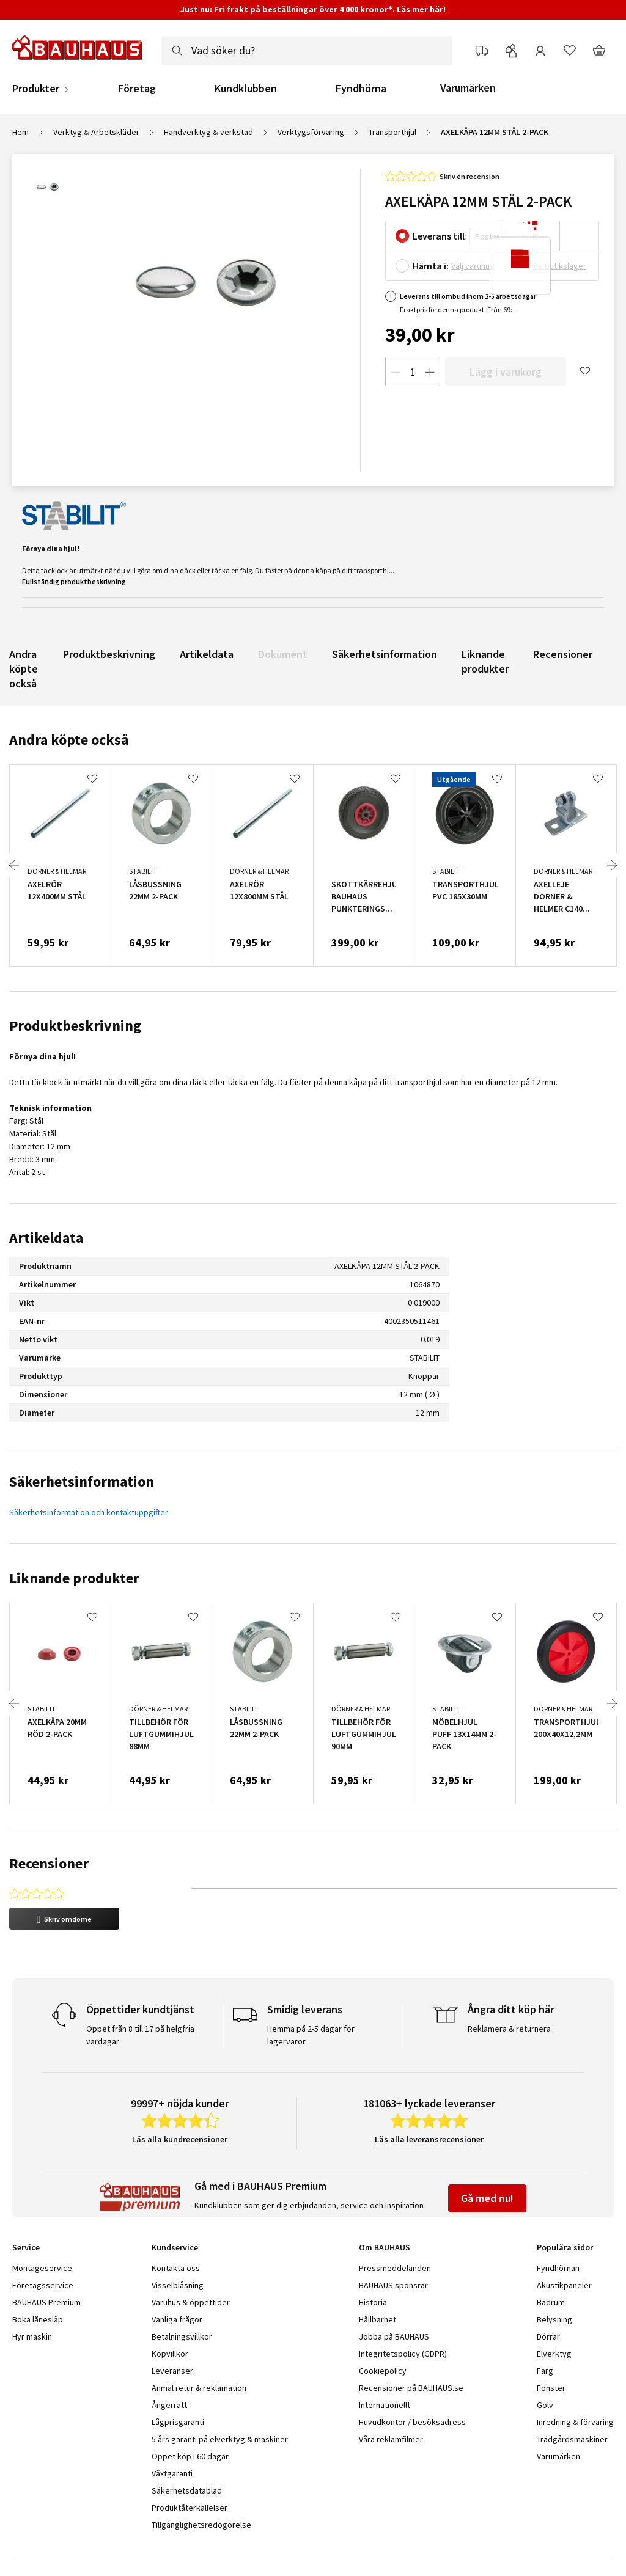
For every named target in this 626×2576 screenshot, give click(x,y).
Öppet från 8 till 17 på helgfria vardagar (140, 1993)
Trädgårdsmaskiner (572, 2397)
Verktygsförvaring (311, 131)
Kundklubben (246, 88)
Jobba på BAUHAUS (394, 2294)
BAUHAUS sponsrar (393, 2243)
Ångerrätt (169, 2363)
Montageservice (42, 2226)
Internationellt (384, 2363)
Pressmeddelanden (395, 2226)
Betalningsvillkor (182, 2294)
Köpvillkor (170, 2312)
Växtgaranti (172, 2431)
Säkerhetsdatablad (187, 2448)
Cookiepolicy (383, 2329)
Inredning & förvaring (575, 2380)
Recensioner (562, 654)
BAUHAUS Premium (46, 2260)
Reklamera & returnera (509, 1986)
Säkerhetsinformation (384, 654)
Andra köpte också (23, 668)
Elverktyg (554, 2312)
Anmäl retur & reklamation (199, 2346)
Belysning (554, 2277)
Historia (373, 2260)
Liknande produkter (485, 661)
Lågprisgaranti (178, 2380)
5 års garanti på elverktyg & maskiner (220, 2397)
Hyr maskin (32, 2294)
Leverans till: (440, 236)
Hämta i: (431, 266)
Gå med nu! (487, 2157)
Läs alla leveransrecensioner (429, 2097)
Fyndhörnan (558, 2226)
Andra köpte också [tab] (69, 739)
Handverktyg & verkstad (208, 131)
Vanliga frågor (177, 2277)
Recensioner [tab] (49, 1863)
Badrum (551, 2260)
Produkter (35, 88)
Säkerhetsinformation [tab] (81, 1481)
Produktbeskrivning (109, 654)
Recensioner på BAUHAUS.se (411, 2346)
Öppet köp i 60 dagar (190, 2414)
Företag (137, 88)
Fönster (551, 2346)
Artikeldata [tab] (46, 1237)
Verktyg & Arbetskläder (96, 131)
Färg (545, 2329)
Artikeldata (207, 654)
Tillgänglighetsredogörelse (201, 2483)
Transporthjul (392, 131)
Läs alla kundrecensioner (179, 2097)
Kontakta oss (176, 2226)
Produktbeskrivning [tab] (75, 1025)
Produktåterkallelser (189, 2466)
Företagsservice (42, 2243)
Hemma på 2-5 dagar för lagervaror (311, 1993)
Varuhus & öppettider (191, 2260)
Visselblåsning (178, 2243)
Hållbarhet (377, 2277)
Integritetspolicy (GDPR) (403, 2312)
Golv (545, 2363)
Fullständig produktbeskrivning (74, 581)
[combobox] (306, 50)
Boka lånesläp (37, 2277)
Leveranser (172, 2329)
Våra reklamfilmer (391, 2397)
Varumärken (468, 88)
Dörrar (548, 2294)
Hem (20, 131)
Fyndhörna (361, 88)
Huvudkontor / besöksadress (412, 2380)
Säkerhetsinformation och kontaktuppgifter (88, 1512)
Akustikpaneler (564, 2243)
